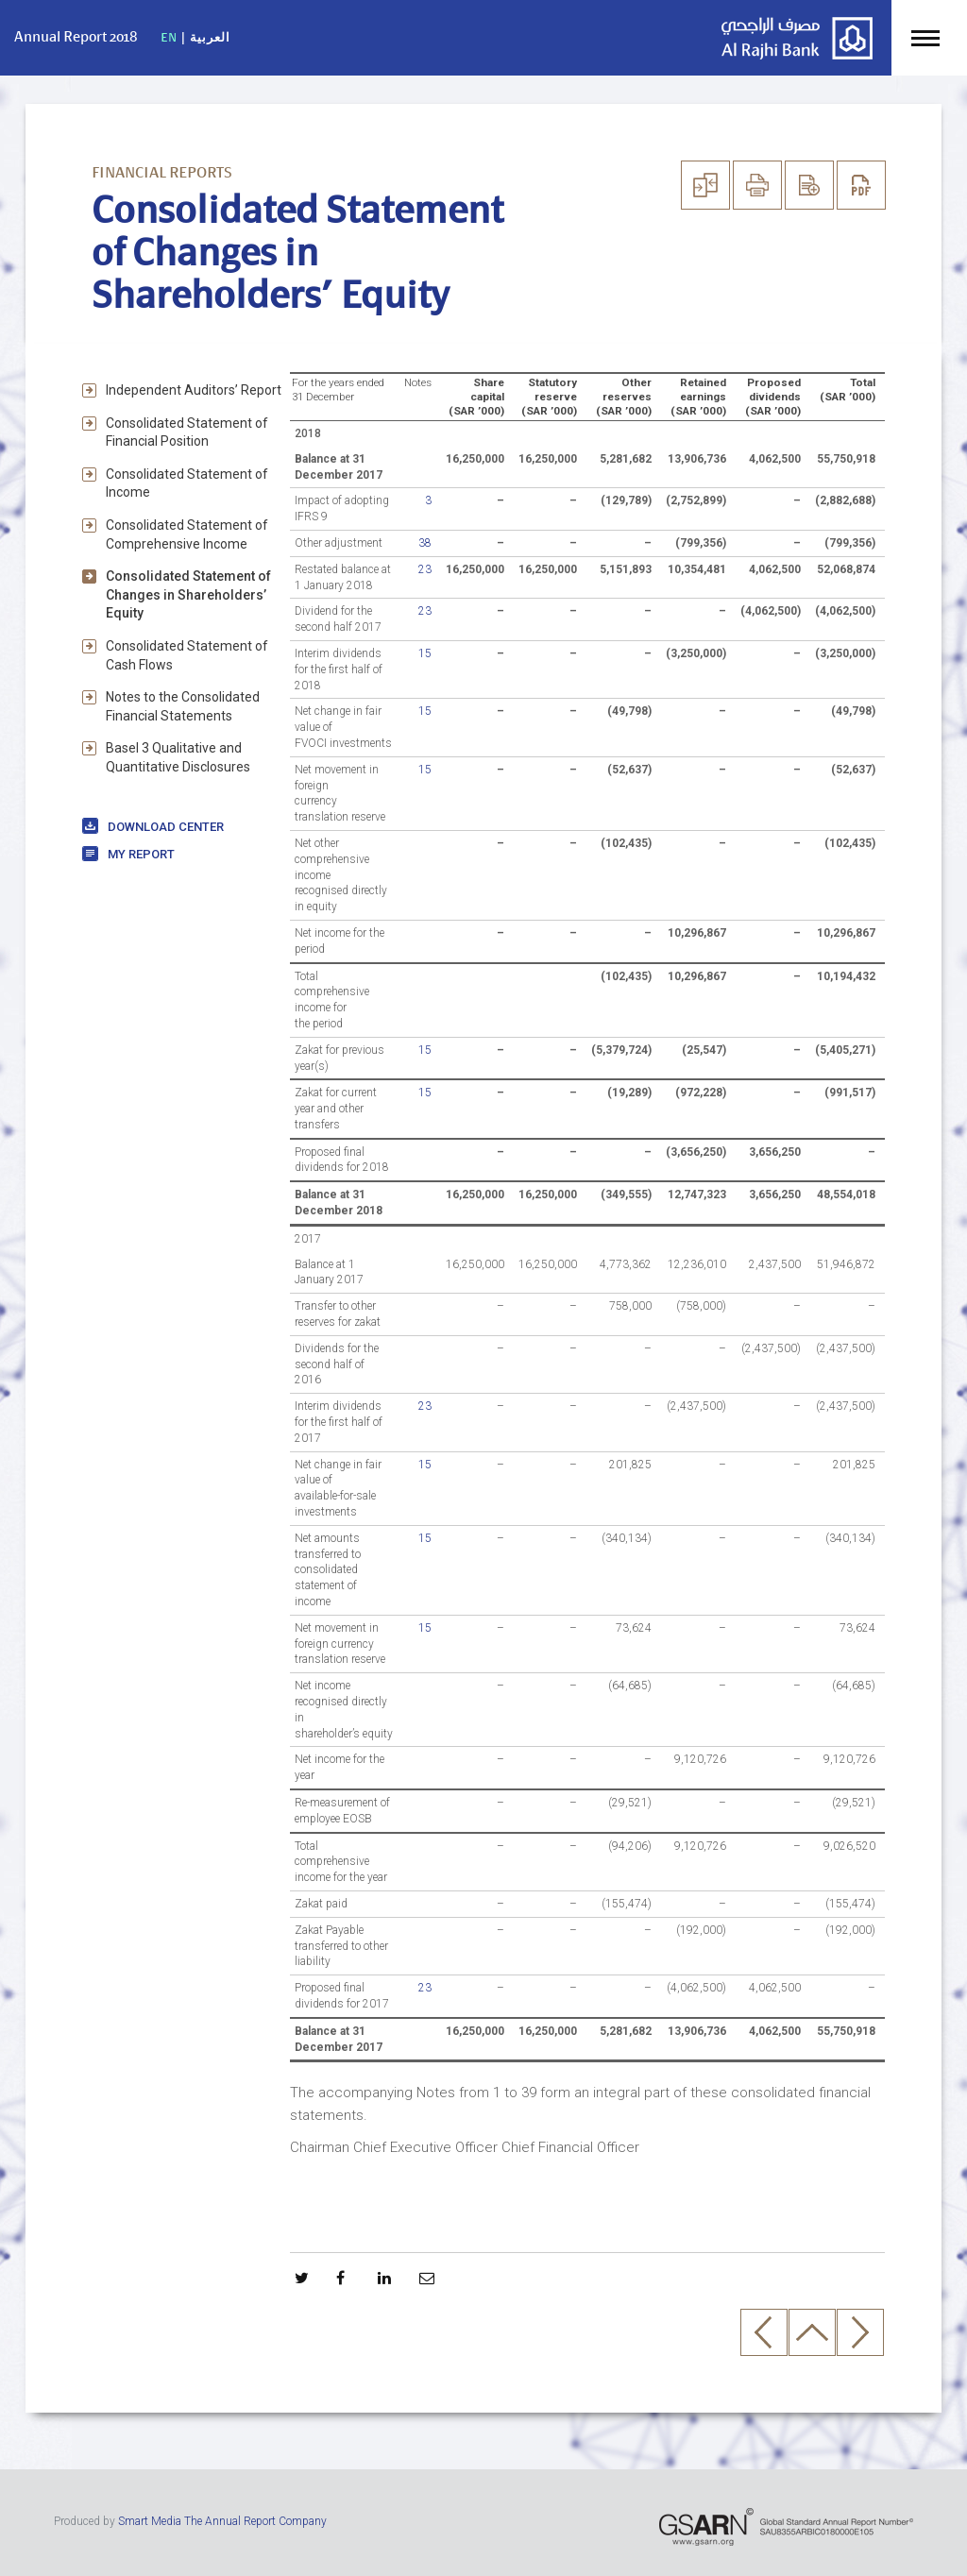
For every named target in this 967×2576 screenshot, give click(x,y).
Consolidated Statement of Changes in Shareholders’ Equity (188, 594)
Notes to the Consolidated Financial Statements (183, 706)
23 (425, 569)
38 (425, 543)
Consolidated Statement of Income (187, 483)
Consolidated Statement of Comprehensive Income (187, 534)
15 (425, 653)
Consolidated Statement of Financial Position (187, 432)
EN (169, 37)
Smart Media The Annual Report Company (222, 2521)
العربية (210, 37)
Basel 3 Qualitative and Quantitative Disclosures (178, 757)
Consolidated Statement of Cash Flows (187, 655)
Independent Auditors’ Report (193, 390)
